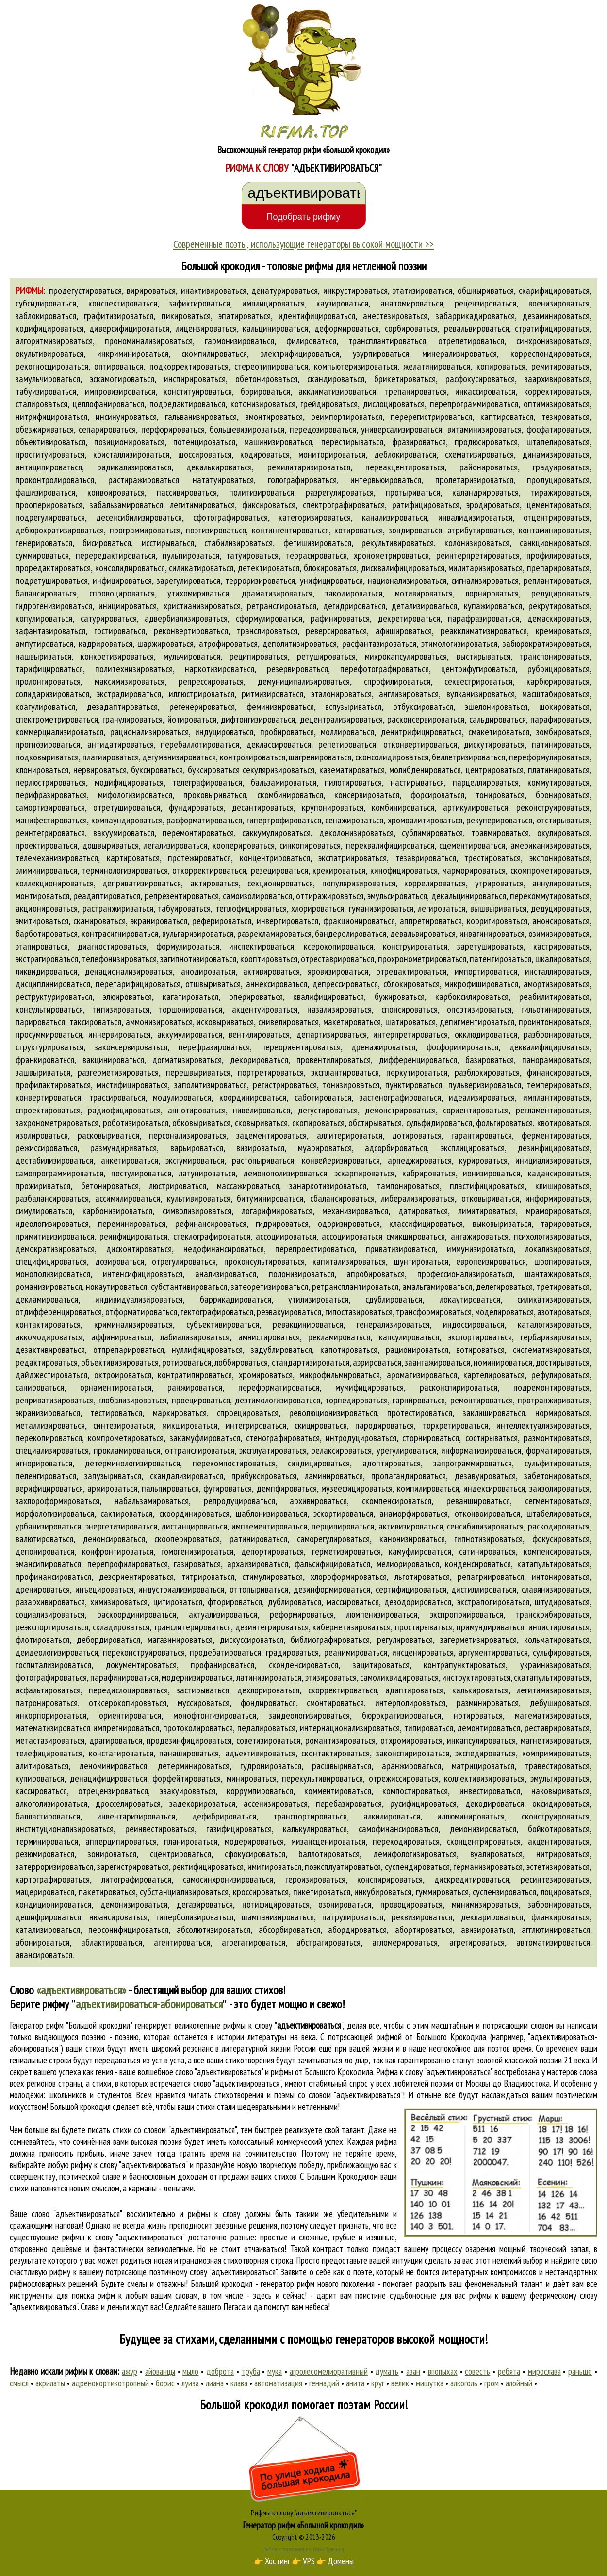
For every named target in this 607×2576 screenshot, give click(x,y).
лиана (215, 2383)
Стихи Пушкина (328, 2549)
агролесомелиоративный (329, 2371)
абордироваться (357, 1929)
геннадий (324, 2383)
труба (251, 2371)
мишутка (429, 2383)
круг (377, 2383)
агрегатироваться (253, 1942)
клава (238, 2383)
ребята (509, 2371)
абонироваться (42, 1942)
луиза (190, 2383)
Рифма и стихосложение (287, 2549)
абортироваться (424, 1929)
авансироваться (44, 1954)
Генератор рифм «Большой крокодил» (303, 2525)
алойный (519, 2383)
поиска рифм (93, 2295)
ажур (129, 2371)
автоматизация (278, 2383)
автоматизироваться (553, 1942)
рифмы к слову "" (283, 2025)
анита (355, 2383)
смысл (19, 2383)
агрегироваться (477, 1942)
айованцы (160, 2371)
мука (274, 2371)
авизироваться (487, 1929)
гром (491, 2383)
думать (386, 2371)
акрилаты (50, 2383)
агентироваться (182, 1942)
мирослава (544, 2371)
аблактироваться (111, 1942)
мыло (190, 2371)
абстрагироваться (328, 1942)
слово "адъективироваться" (237, 2083)
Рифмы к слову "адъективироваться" (304, 2512)
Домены (341, 2561)
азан (413, 2371)
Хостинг (277, 2561)
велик (400, 2383)
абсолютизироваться (213, 1929)
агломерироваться (405, 1942)
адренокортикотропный (110, 2383)
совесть (477, 2371)
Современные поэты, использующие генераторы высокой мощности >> (303, 244)
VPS (309, 2561)
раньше (580, 2371)
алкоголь (463, 2383)
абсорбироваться (289, 1929)
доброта (220, 2371)
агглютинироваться (556, 1929)
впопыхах (443, 2371)
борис (165, 2383)
